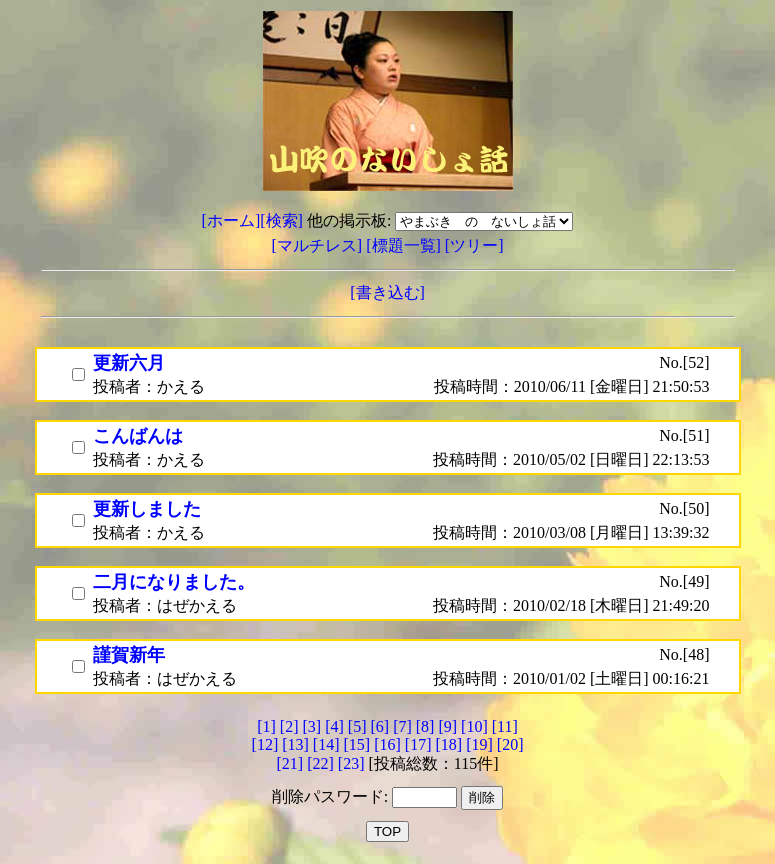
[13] (295, 744)
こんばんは (138, 436)
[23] (351, 763)
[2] (289, 726)
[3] (312, 726)
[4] (334, 726)
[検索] (281, 220)
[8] (425, 726)
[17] (418, 744)
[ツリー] (474, 245)
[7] (402, 726)
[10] (474, 726)
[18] (448, 744)
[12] (265, 744)
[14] (326, 744)
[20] (510, 744)
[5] (357, 726)
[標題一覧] (405, 245)
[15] (357, 744)
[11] (505, 726)
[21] (289, 763)
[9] (447, 726)
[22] (320, 763)
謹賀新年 (129, 655)
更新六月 (129, 363)
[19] (479, 744)
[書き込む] (387, 292)
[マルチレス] (319, 245)
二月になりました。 (174, 582)
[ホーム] (231, 220)
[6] (379, 726)
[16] (387, 744)
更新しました (147, 509)
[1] (266, 726)
